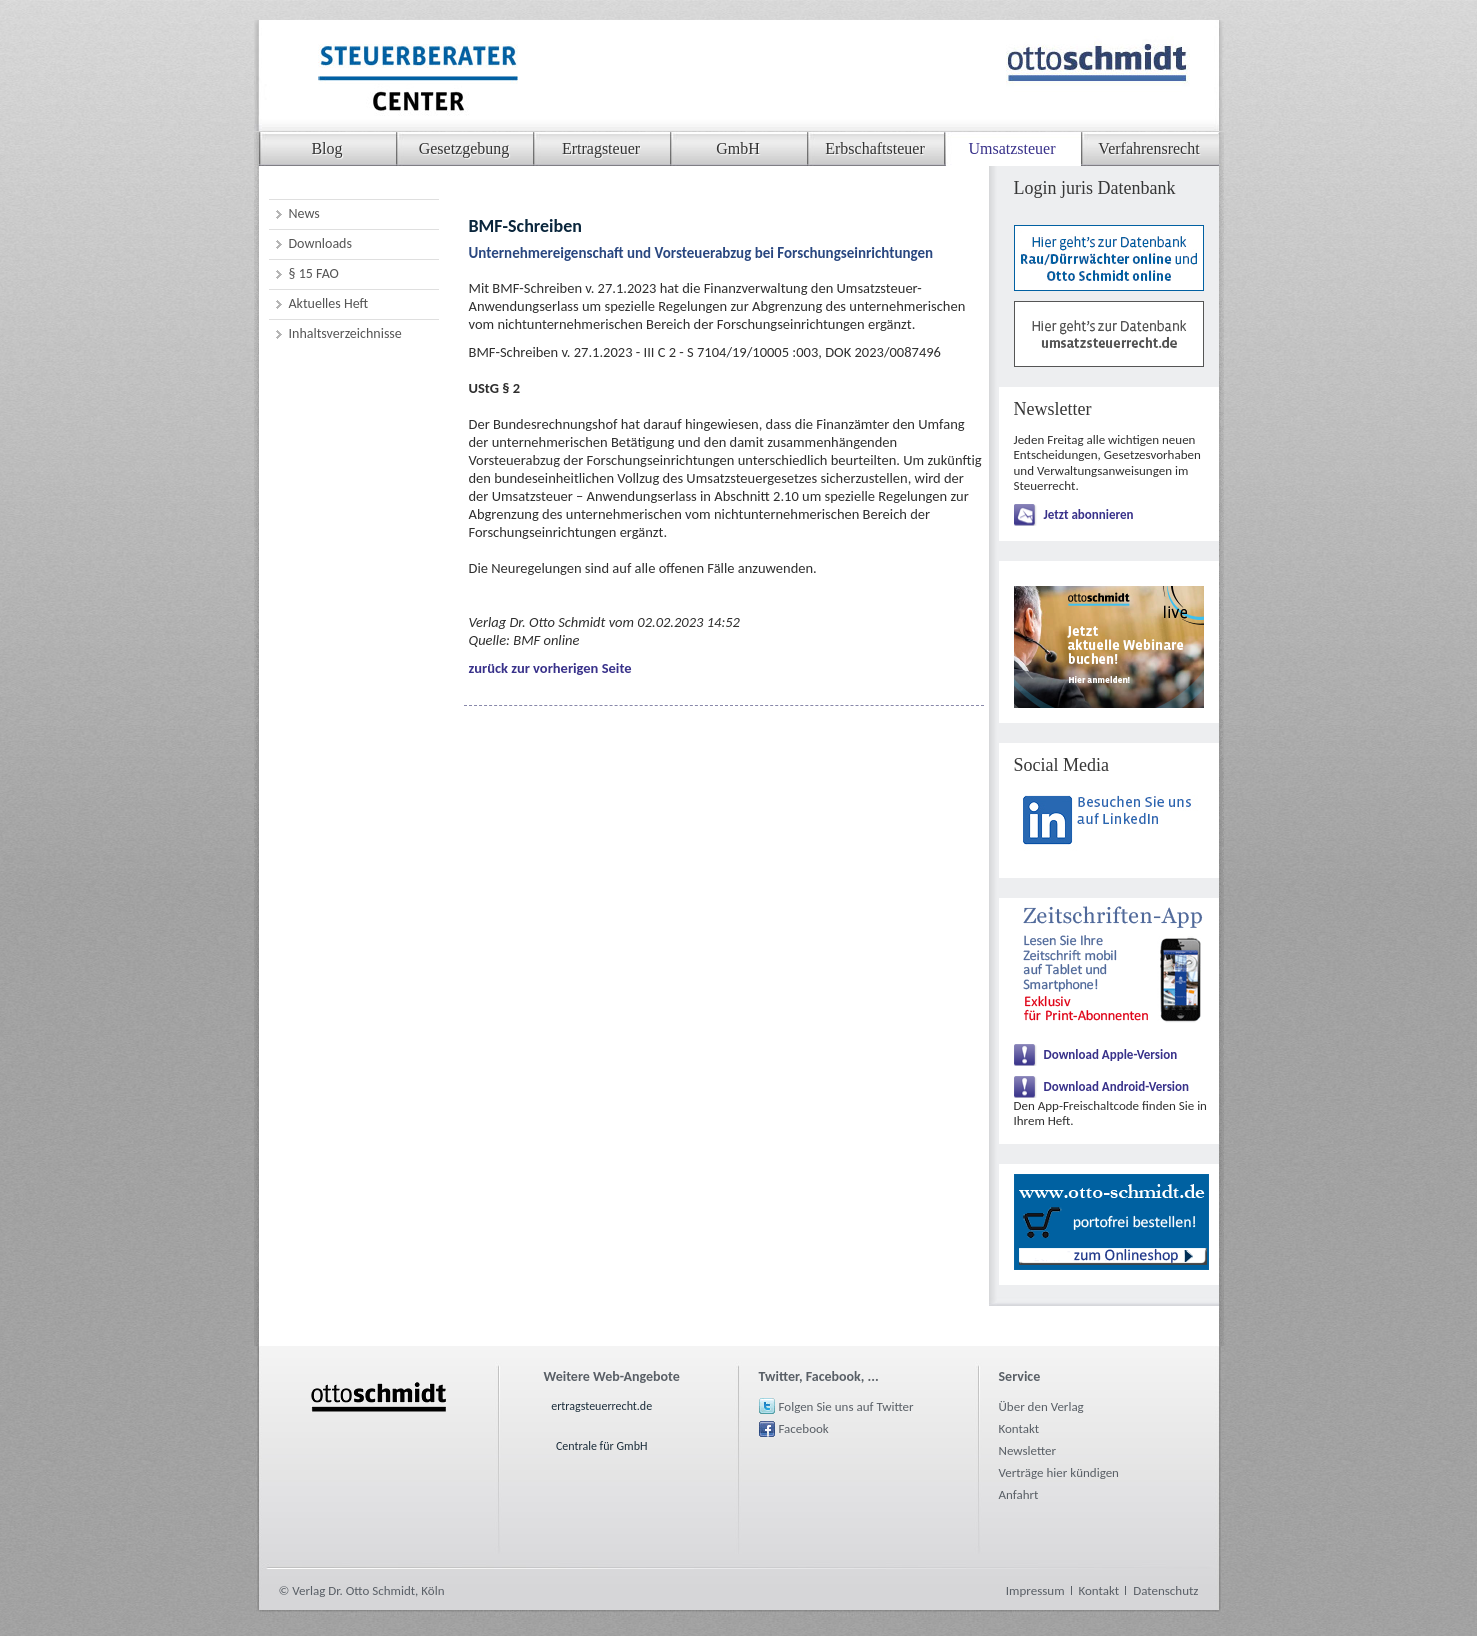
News (304, 213)
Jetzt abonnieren (1089, 514)
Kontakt (1019, 1428)
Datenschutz (1165, 1590)
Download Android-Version (1117, 1086)
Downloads (320, 243)
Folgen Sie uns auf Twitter (846, 1406)
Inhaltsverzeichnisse (345, 333)
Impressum (1035, 1590)
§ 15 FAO (314, 273)
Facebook (804, 1428)
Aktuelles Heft (329, 303)
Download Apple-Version (1111, 1054)
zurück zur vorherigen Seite (550, 668)
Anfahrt (1019, 1494)
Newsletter (1028, 1450)
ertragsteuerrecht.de (601, 1406)
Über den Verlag (1041, 1406)
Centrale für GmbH (602, 1446)
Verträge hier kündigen (1059, 1472)
